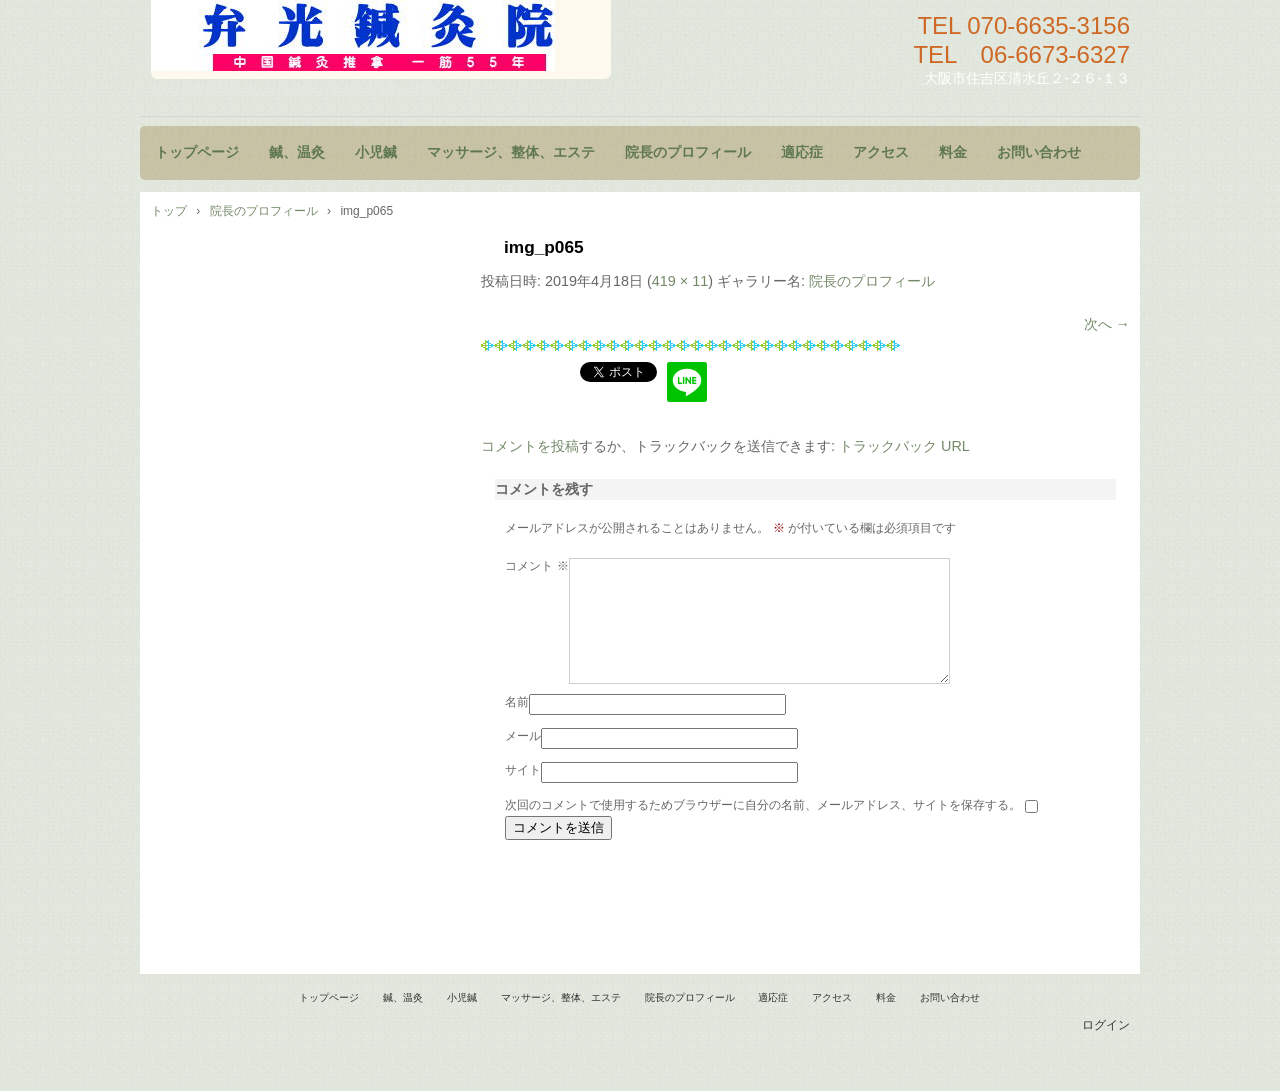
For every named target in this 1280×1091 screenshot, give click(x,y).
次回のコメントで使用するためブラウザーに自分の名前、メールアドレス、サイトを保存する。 (763, 829)
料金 (953, 152)
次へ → (1107, 324)
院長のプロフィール (688, 152)
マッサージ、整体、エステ (511, 152)
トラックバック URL (904, 446)
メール (523, 760)
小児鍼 (376, 152)
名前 (517, 726)
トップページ (197, 152)
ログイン (1106, 1049)
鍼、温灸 (297, 152)
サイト (523, 794)
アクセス (881, 152)
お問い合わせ (1039, 152)
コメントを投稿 (530, 446)
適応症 (802, 152)
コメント (536, 566)
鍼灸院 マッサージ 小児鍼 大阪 (381, 39)
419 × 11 (680, 281)
